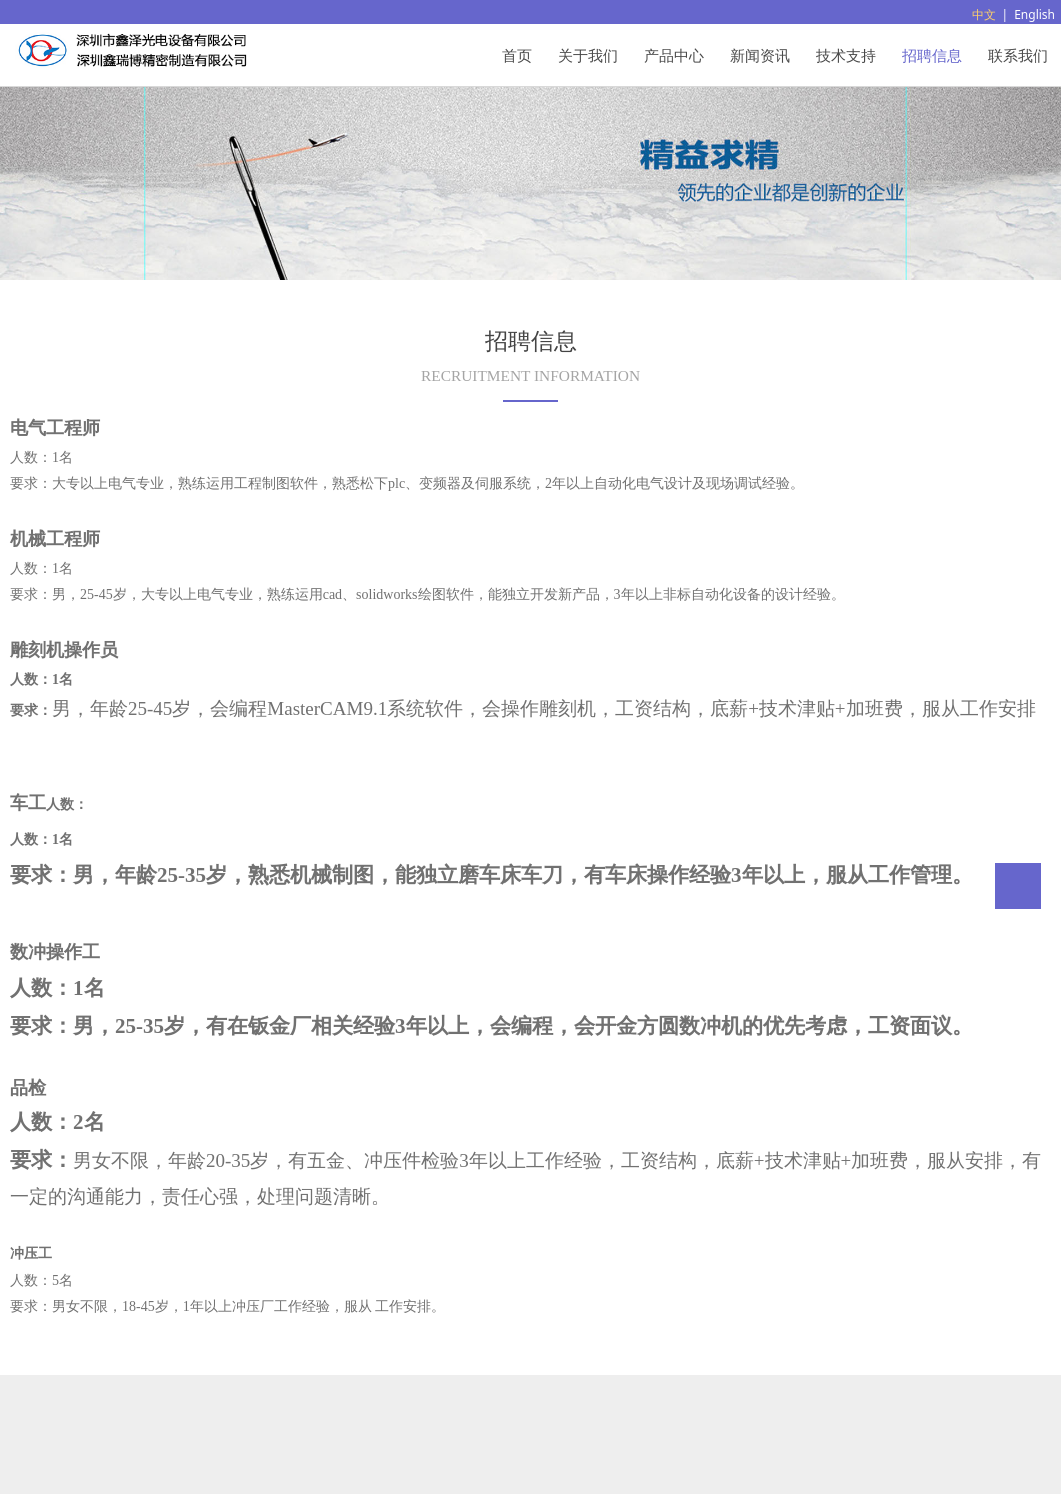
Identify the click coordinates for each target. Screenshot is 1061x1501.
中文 (984, 14)
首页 (517, 55)
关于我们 (588, 55)
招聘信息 (932, 55)
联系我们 (1018, 55)
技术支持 (846, 55)
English (1034, 14)
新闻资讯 (760, 55)
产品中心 (674, 55)
